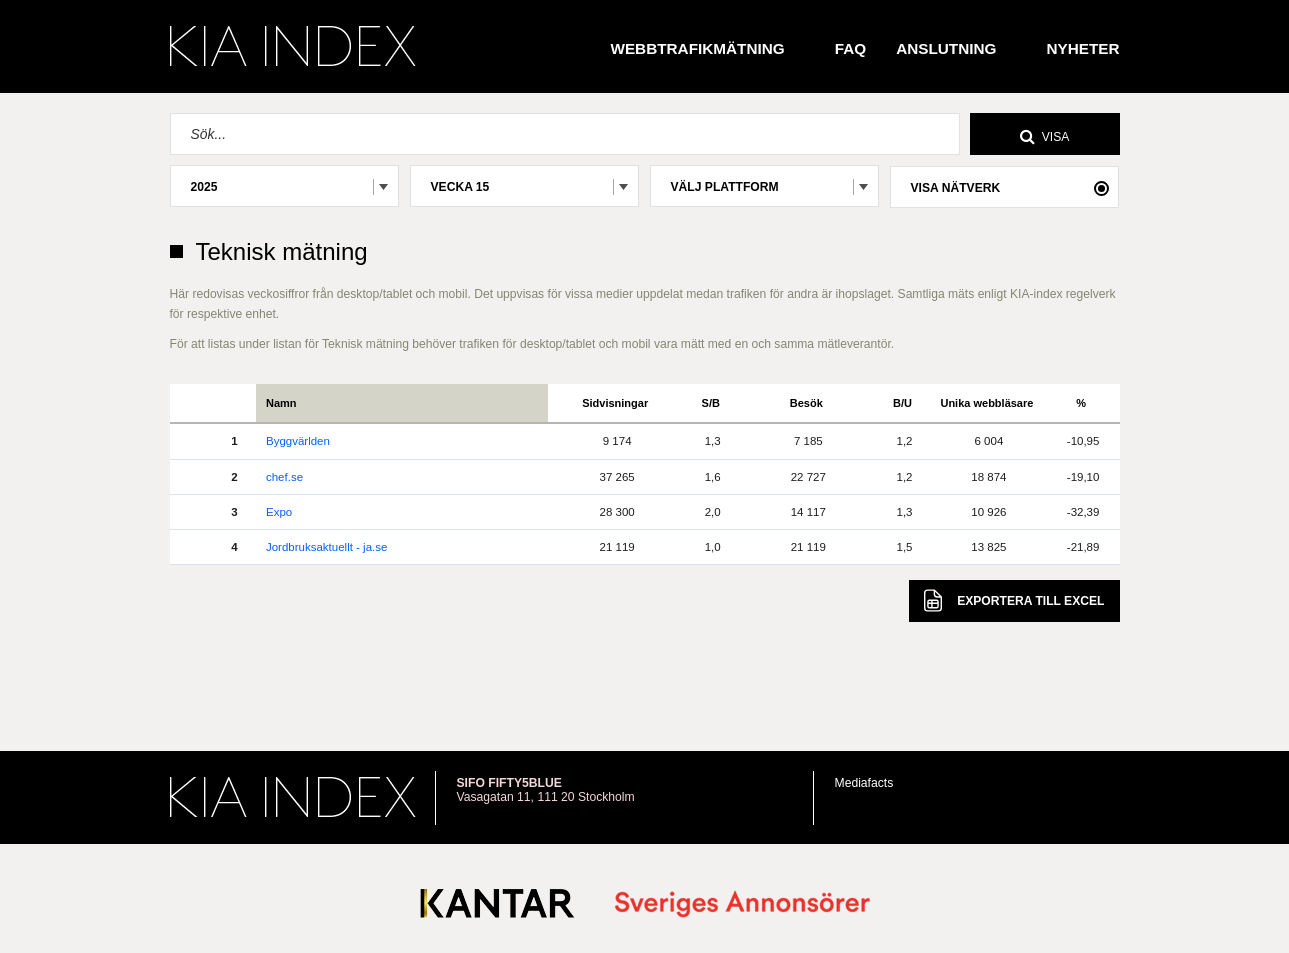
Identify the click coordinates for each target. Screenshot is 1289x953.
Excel (1014, 600)
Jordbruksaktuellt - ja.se (326, 547)
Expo (279, 512)
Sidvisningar (615, 403)
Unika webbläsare (986, 403)
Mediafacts (864, 783)
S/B (711, 403)
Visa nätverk (956, 188)
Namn (281, 403)
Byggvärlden (298, 441)
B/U (902, 403)
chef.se (284, 477)
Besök (806, 403)
